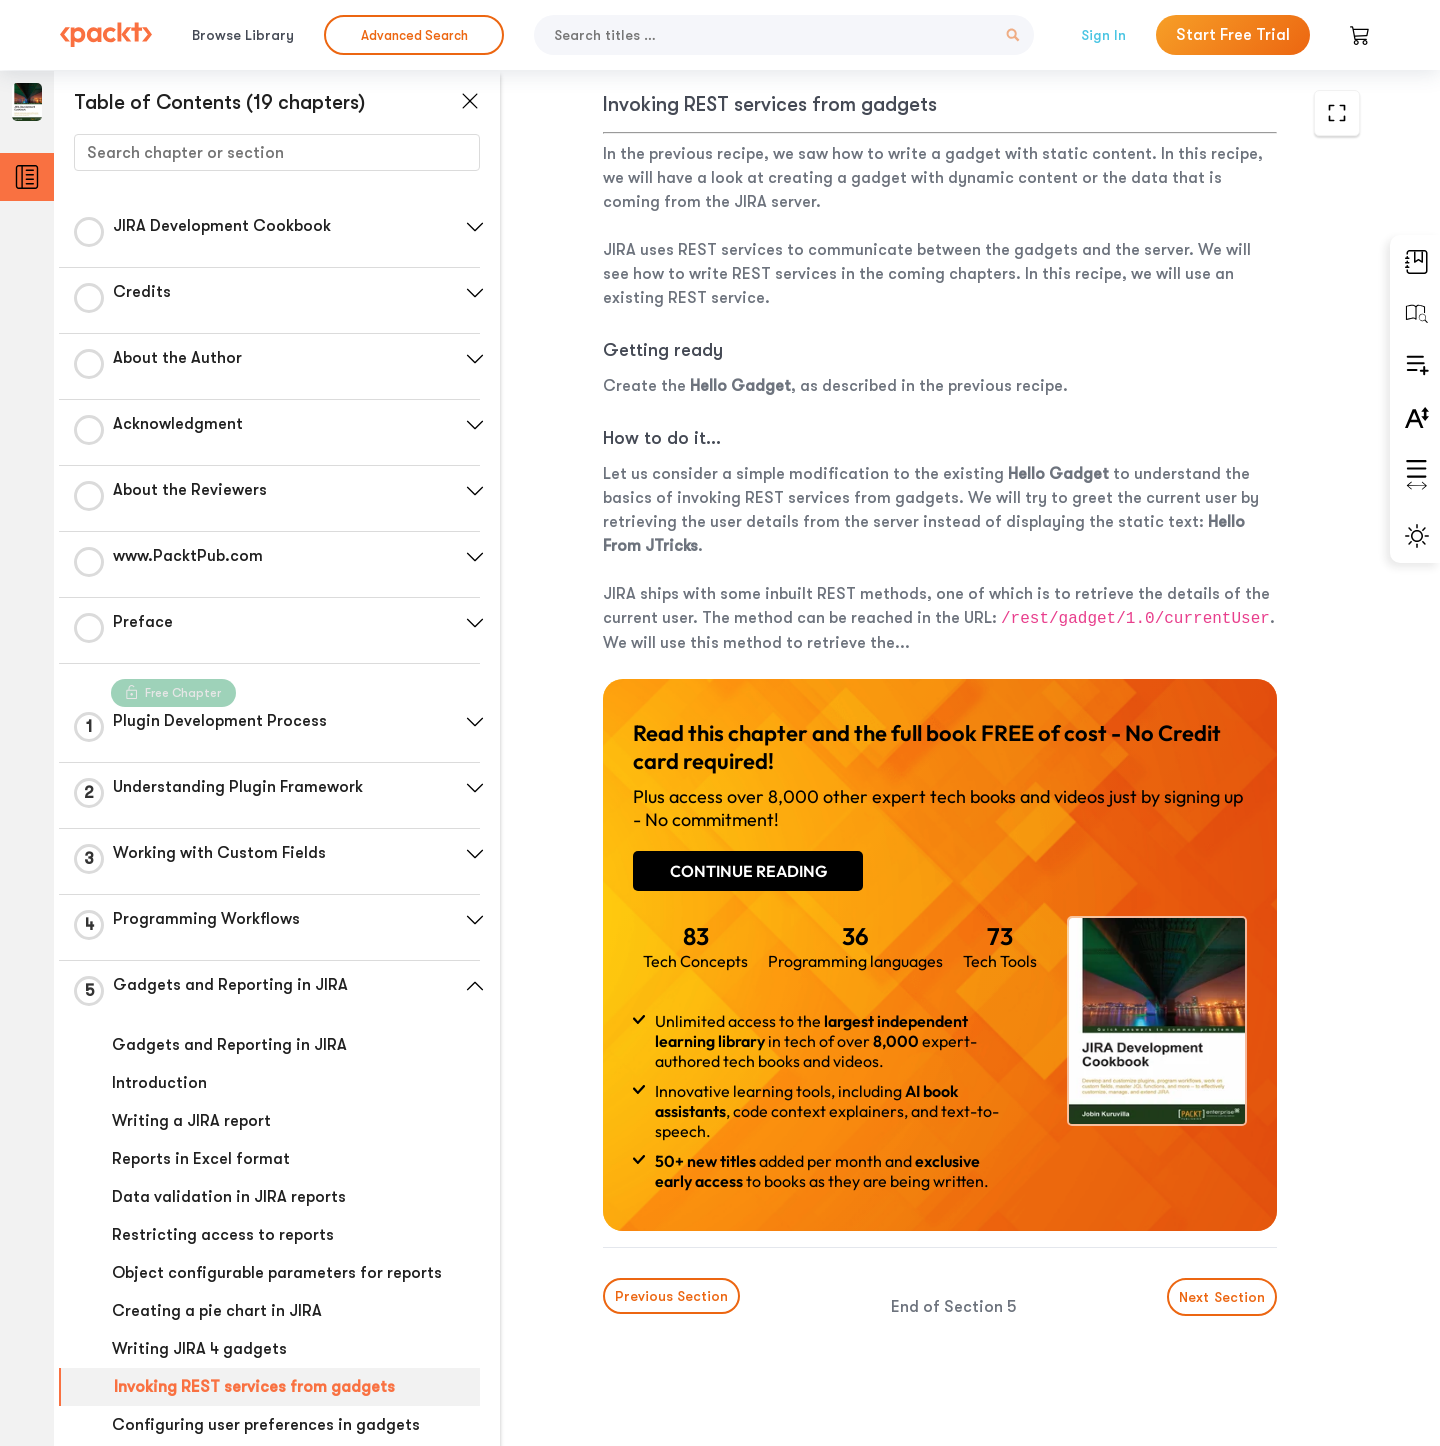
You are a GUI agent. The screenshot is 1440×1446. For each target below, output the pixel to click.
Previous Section (671, 1296)
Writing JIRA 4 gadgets (199, 1349)
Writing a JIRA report (191, 1121)
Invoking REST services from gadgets (254, 1387)
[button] (475, 227)
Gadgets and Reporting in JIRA (229, 1045)
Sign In (1103, 35)
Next (1222, 1297)
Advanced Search (414, 35)
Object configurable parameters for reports (277, 1273)
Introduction (159, 1083)
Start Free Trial (1233, 35)
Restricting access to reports (223, 1235)
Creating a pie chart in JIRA (217, 1311)
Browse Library (243, 35)
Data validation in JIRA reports (229, 1197)
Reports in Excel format (201, 1159)
